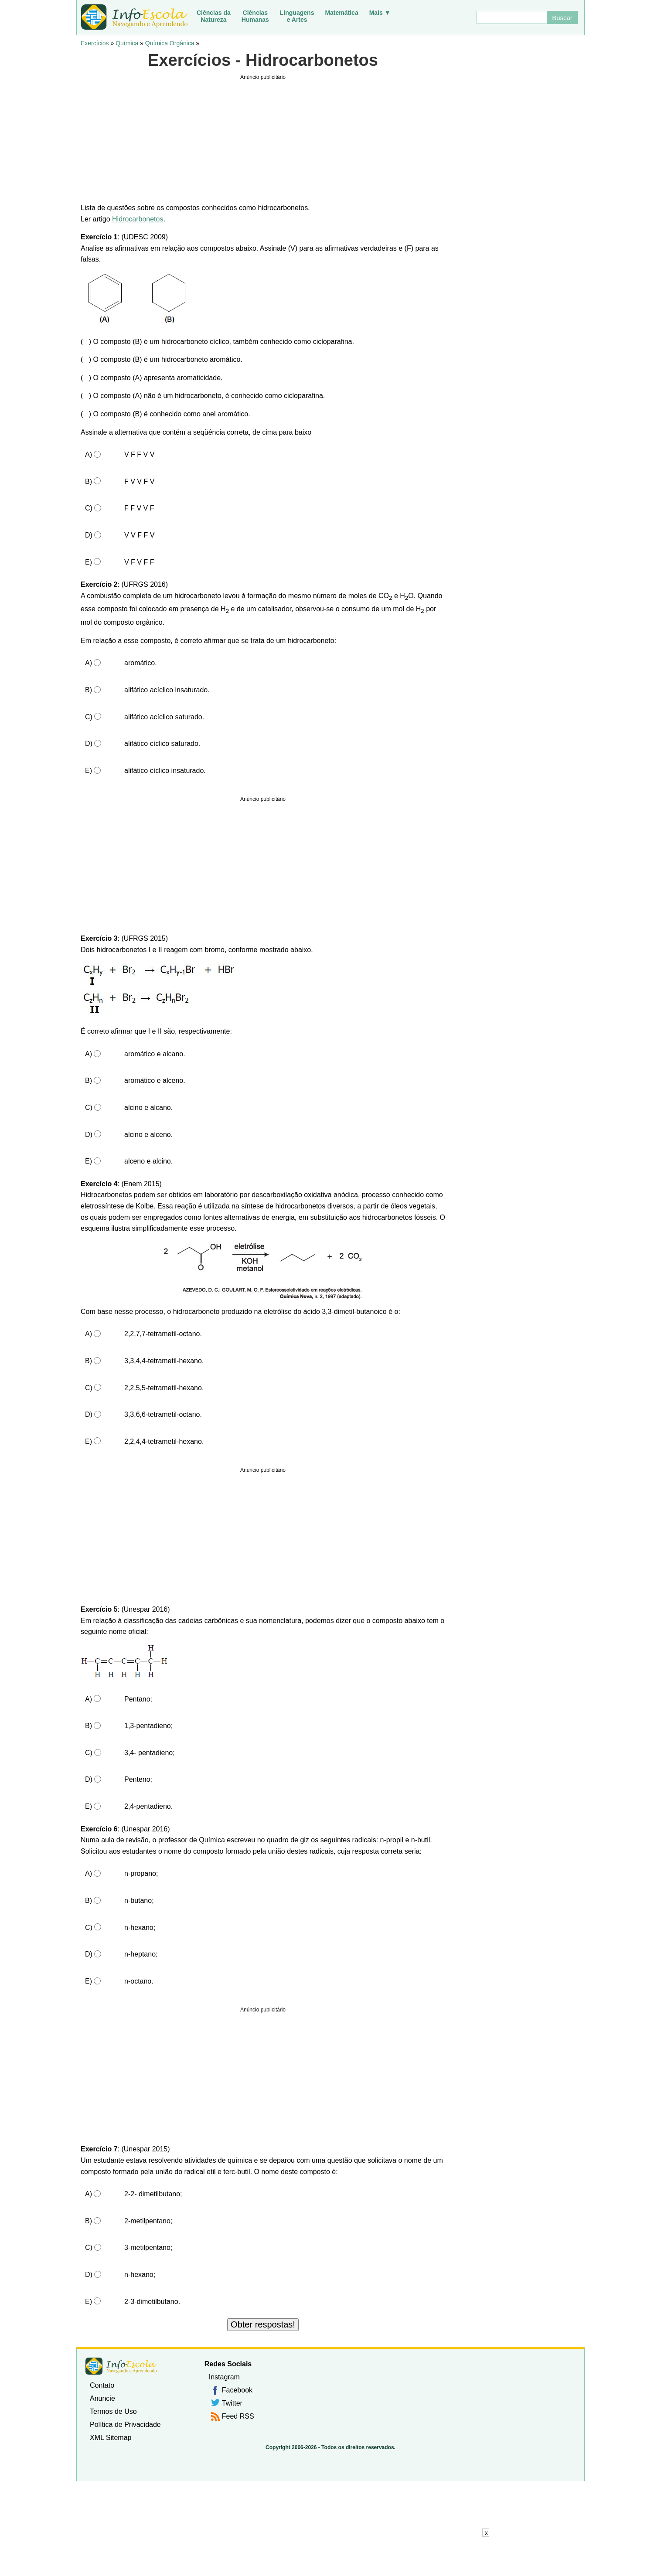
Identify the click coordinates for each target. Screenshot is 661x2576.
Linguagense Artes (297, 16)
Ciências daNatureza (214, 16)
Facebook (237, 2390)
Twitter (232, 2403)
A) (88, 454)
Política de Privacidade (125, 2424)
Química (127, 43)
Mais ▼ (380, 12)
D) (88, 535)
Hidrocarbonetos (137, 219)
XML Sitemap (110, 2437)
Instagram (224, 2377)
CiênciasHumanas (255, 16)
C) (88, 508)
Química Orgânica (169, 43)
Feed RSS (238, 2416)
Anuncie (102, 2398)
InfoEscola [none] (121, 2366)
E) (88, 562)
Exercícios (95, 43)
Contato (102, 2385)
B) (88, 481)
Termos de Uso (113, 2411)
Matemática (341, 12)
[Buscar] (511, 17)
